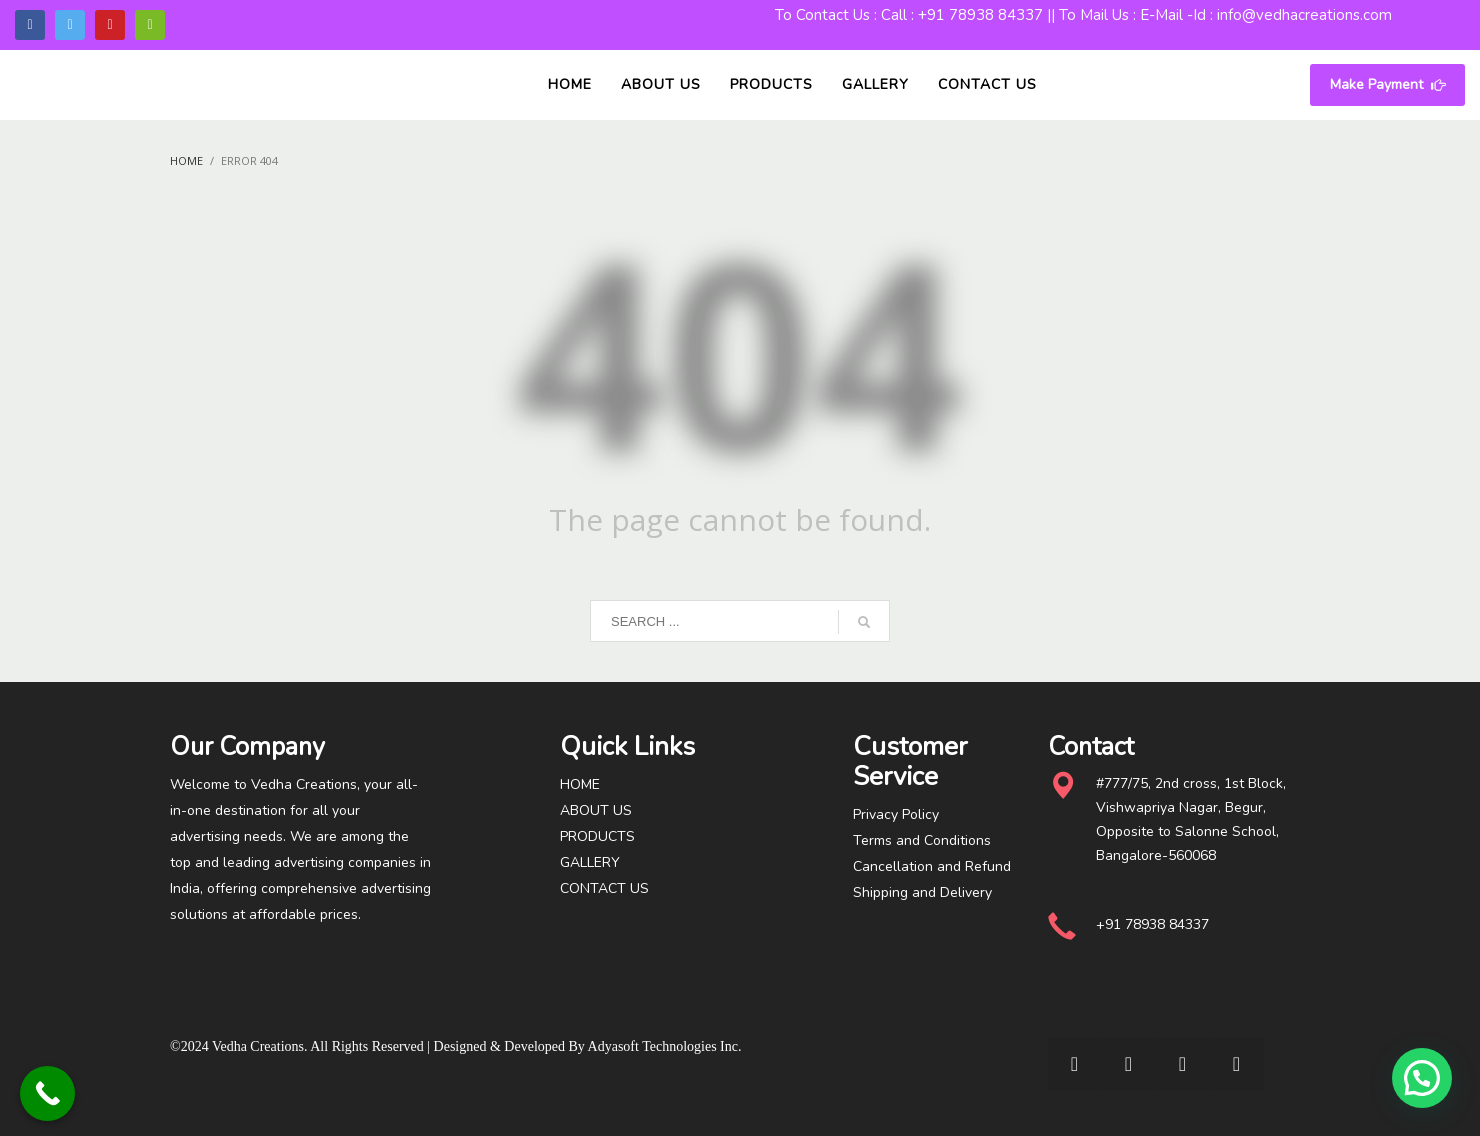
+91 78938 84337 (980, 15)
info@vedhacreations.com (1304, 15)
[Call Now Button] (47, 1093)
